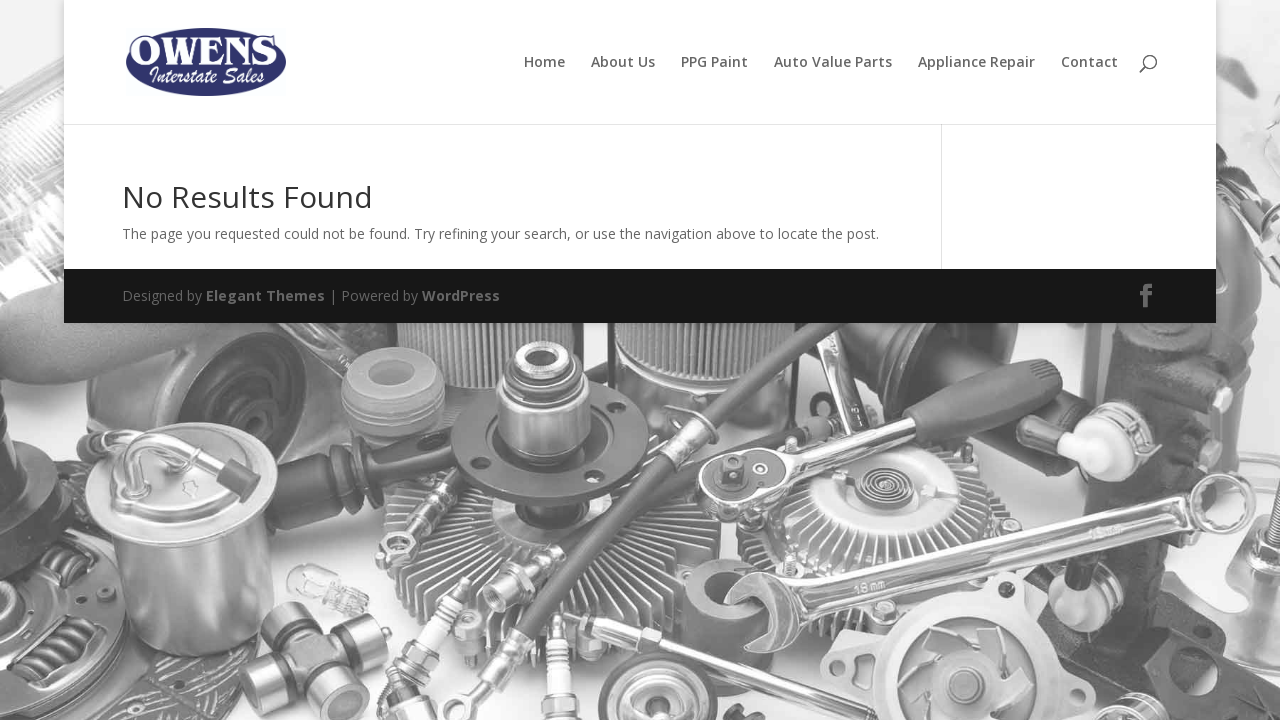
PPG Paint (714, 63)
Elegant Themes (265, 295)
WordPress (461, 295)
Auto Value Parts (833, 63)
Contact (1089, 63)
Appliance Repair (976, 63)
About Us (623, 63)
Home (544, 63)
